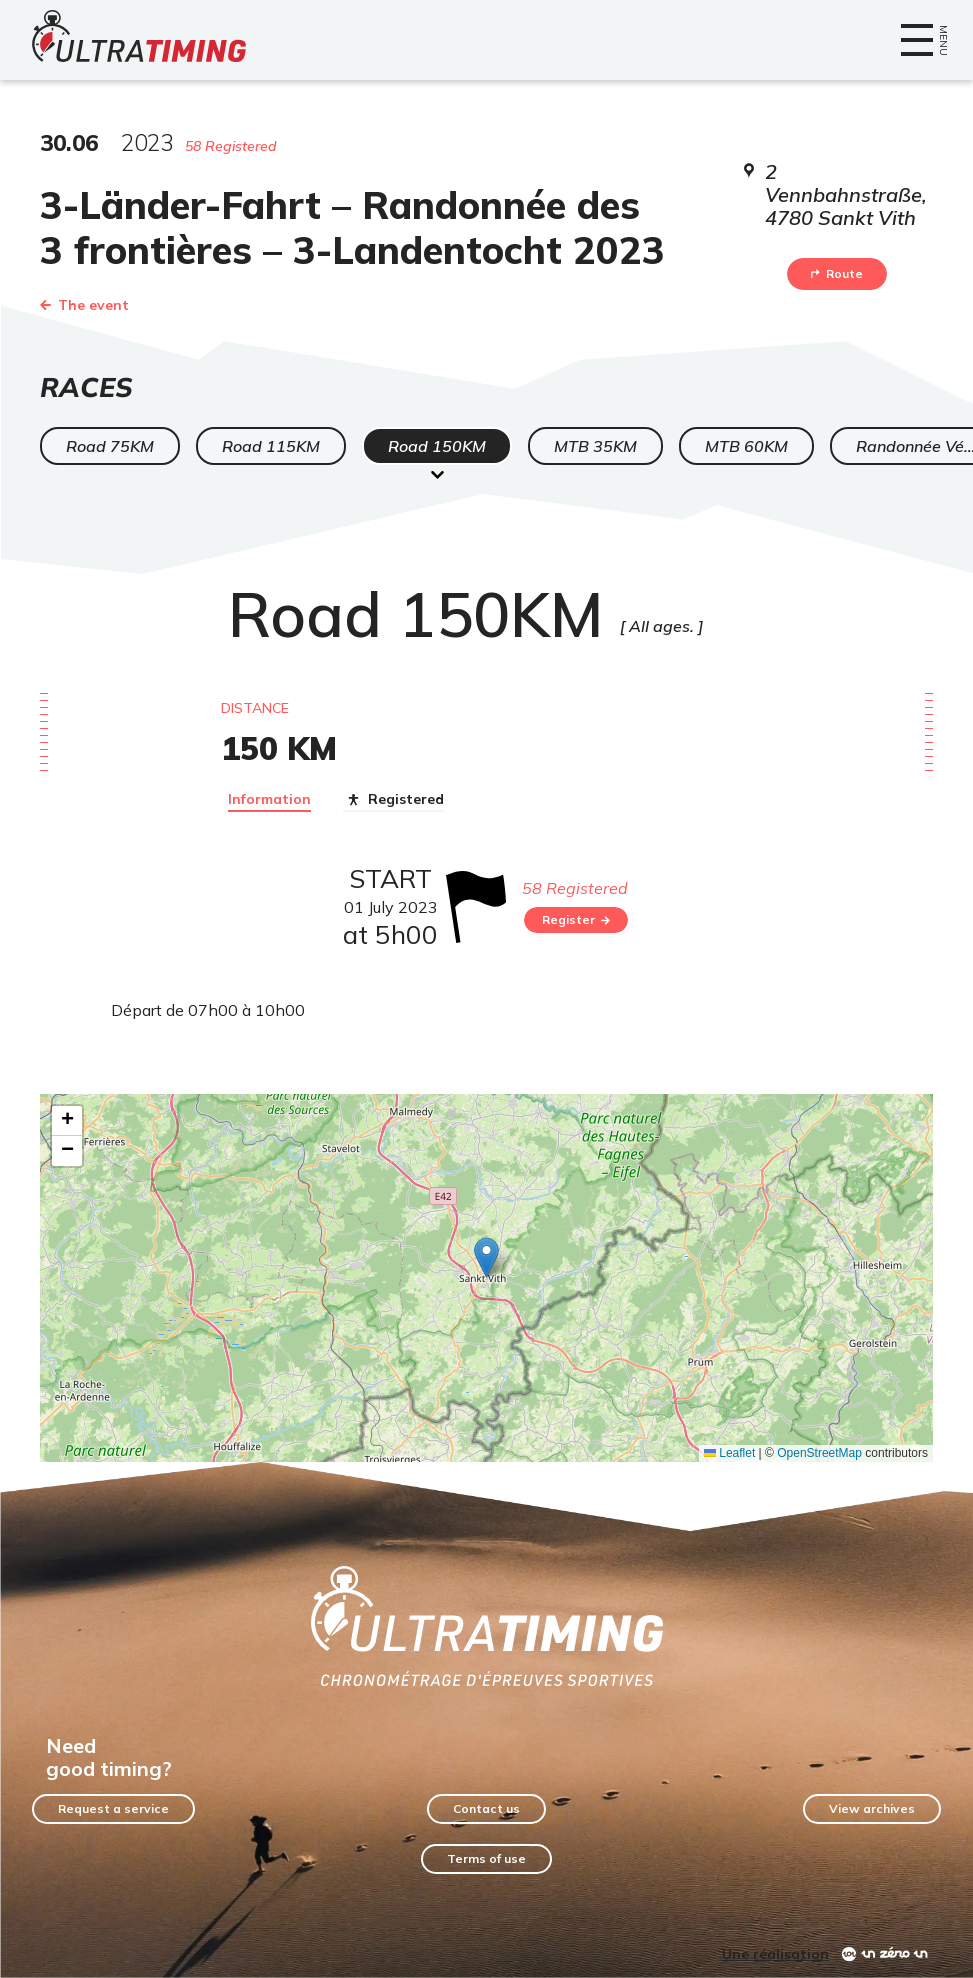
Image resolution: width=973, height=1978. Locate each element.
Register (576, 919)
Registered (393, 800)
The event (84, 305)
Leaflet (729, 1453)
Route (837, 273)
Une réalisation (775, 1954)
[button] (486, 1257)
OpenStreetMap (819, 1453)
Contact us (486, 1808)
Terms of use (486, 1858)
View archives (872, 1808)
